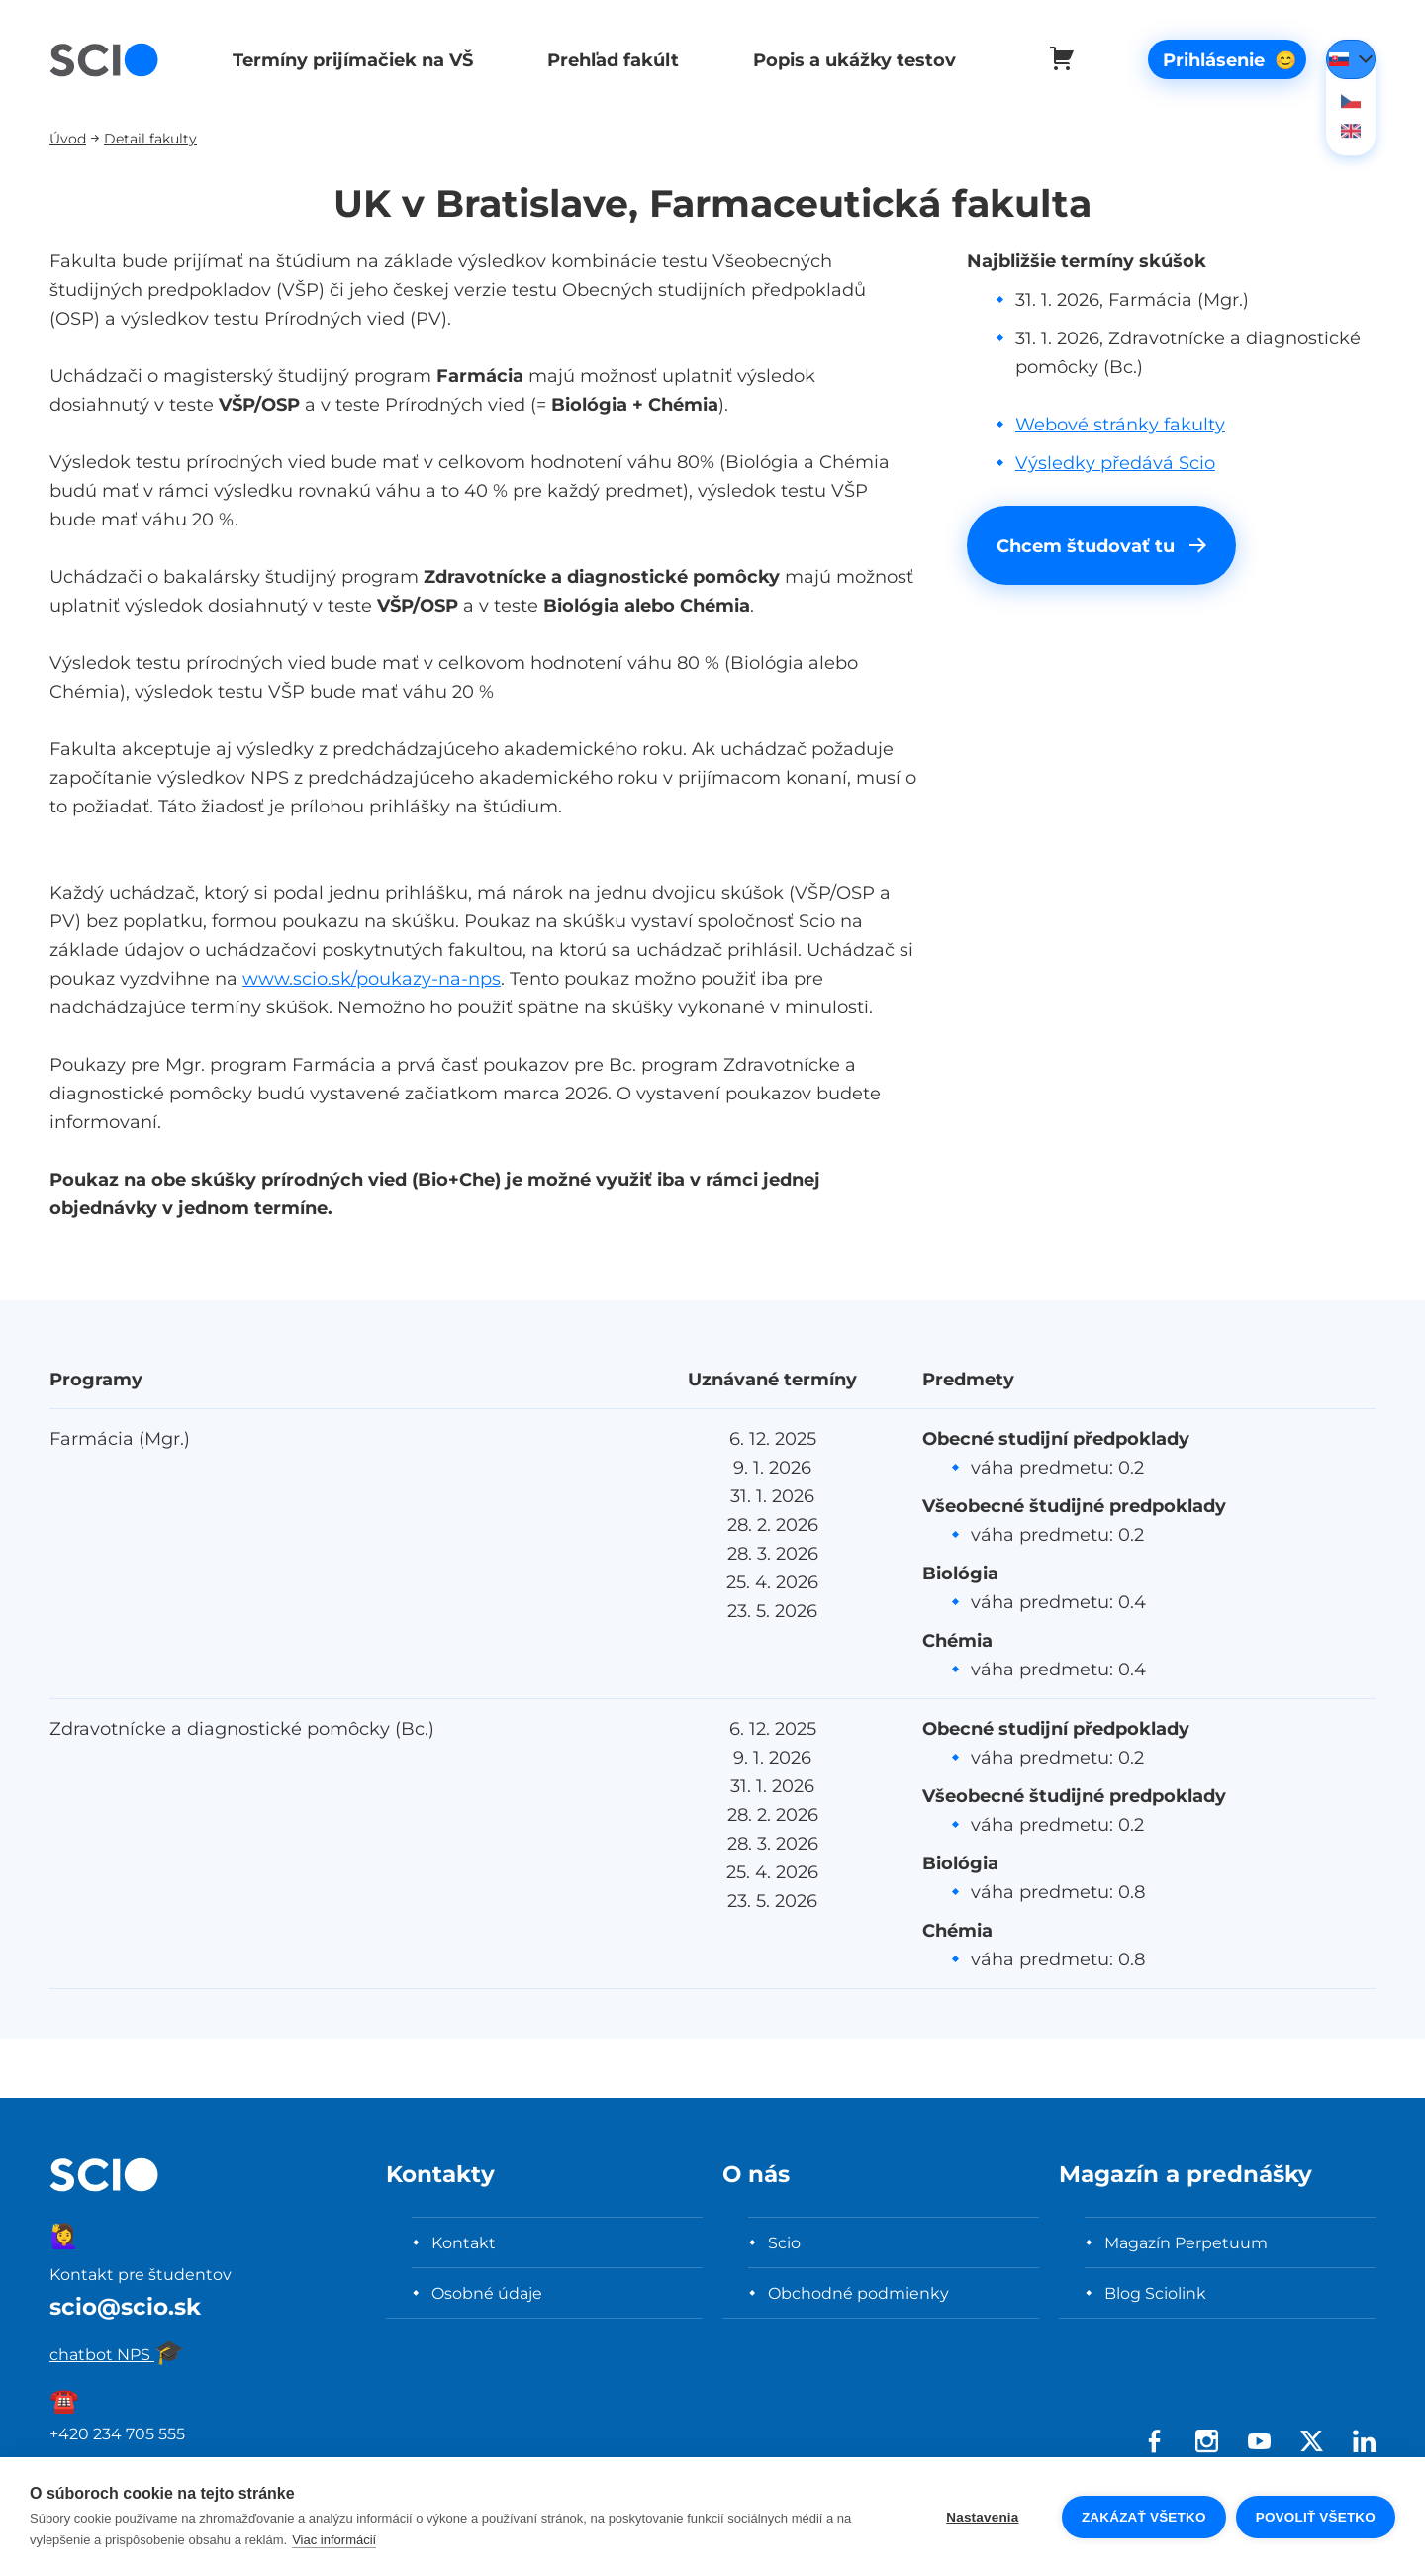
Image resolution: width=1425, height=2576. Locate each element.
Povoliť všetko (1316, 2517)
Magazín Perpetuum (1186, 2242)
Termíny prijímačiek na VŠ (350, 59)
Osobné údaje (486, 2293)
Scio (784, 2242)
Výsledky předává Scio (1115, 462)
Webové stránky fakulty (1120, 424)
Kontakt (463, 2242)
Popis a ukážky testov (845, 59)
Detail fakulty (150, 138)
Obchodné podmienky (858, 2293)
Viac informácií (334, 2539)
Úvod (67, 138)
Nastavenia (982, 2517)
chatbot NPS (116, 2354)
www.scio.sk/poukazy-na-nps (371, 978)
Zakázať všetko (1144, 2517)
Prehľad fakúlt (607, 59)
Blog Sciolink (1155, 2293)
